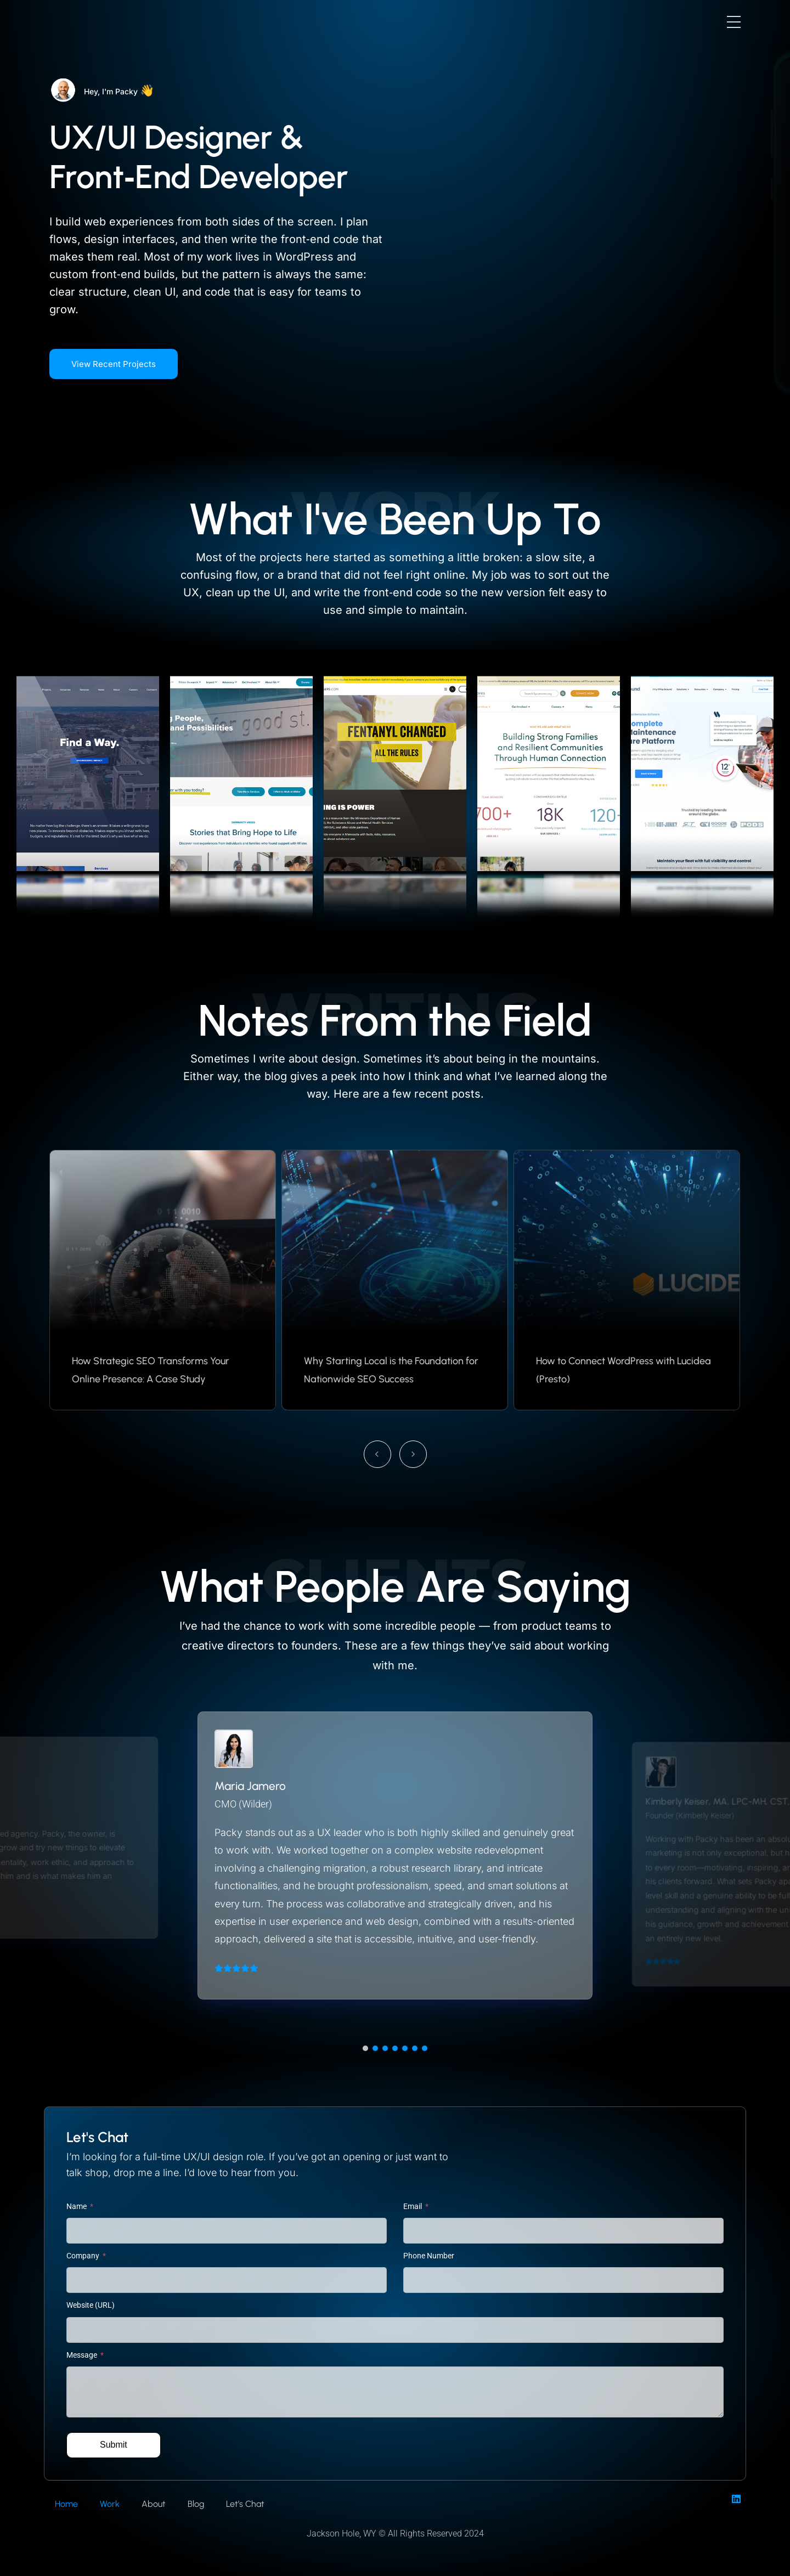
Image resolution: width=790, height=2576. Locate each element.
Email (413, 2206)
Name (77, 2206)
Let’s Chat (245, 2504)
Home (66, 2504)
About (154, 2504)
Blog (196, 2504)
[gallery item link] (87, 786)
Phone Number (428, 2255)
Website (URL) (90, 2305)
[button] (365, 2048)
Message (82, 2355)
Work (110, 2504)
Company (83, 2255)
